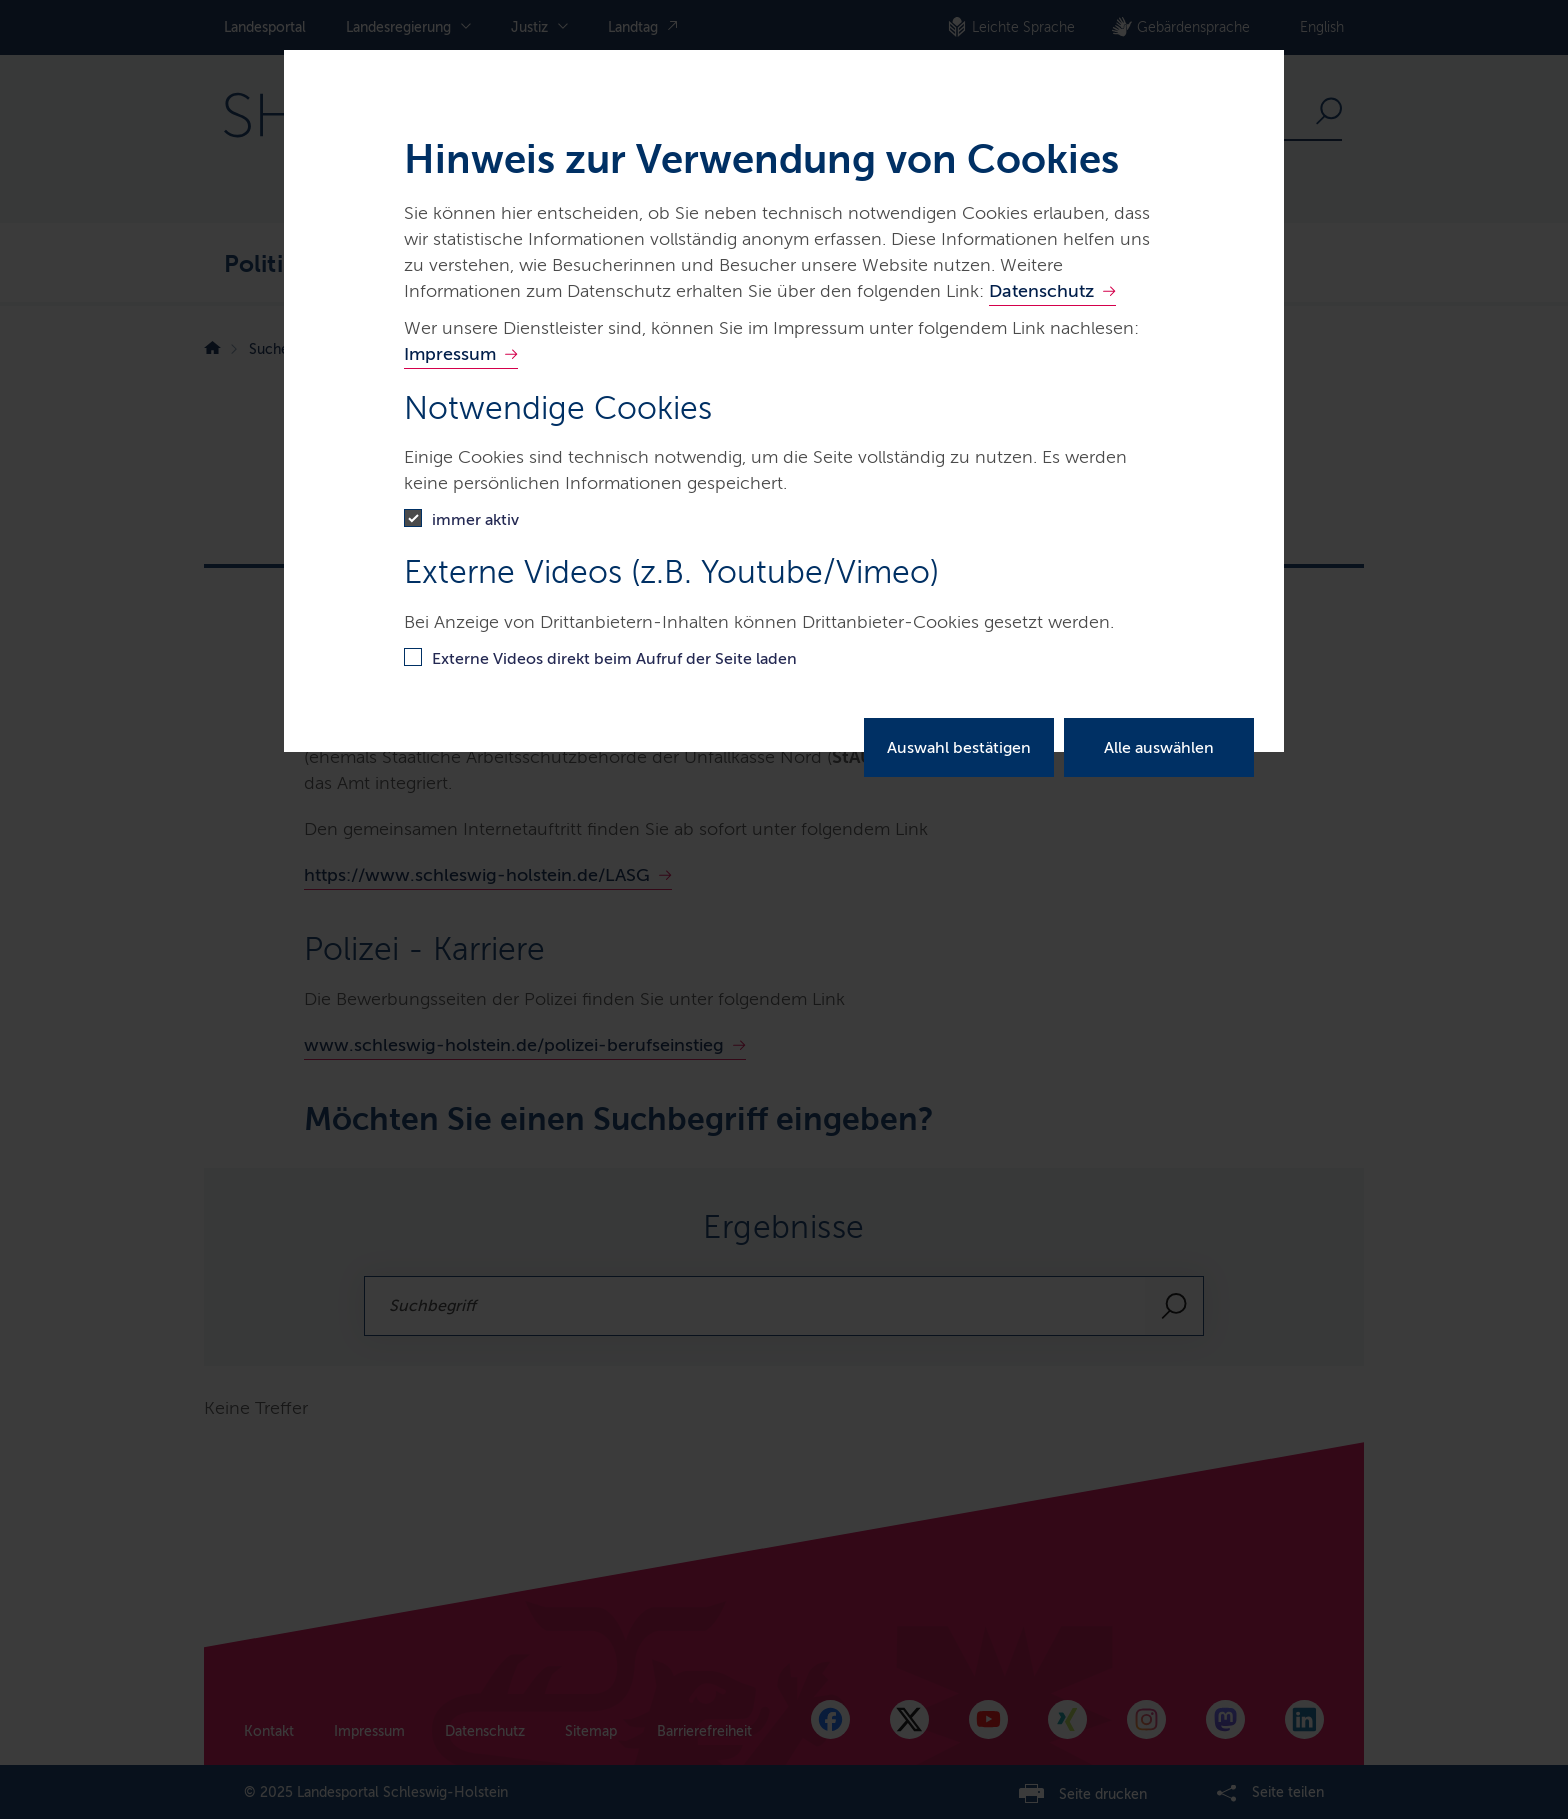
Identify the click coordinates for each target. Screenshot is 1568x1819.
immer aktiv (475, 519)
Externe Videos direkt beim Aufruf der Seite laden (614, 658)
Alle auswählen (1159, 747)
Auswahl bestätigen (959, 747)
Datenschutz (1041, 291)
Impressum (450, 354)
